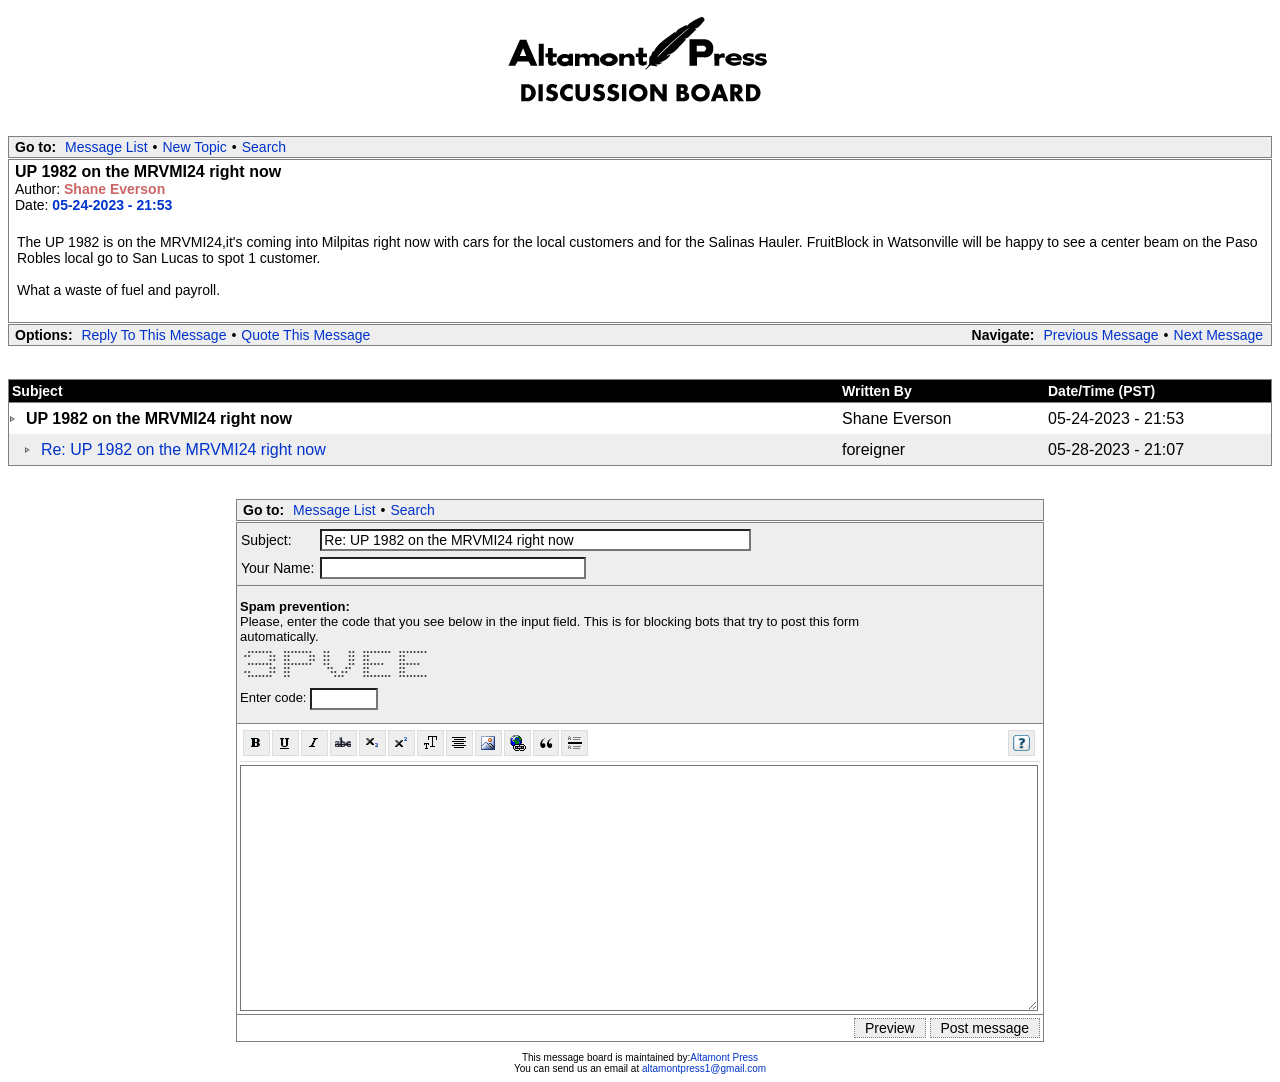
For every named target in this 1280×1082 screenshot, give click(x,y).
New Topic (195, 147)
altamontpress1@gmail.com (704, 1068)
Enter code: (275, 697)
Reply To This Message (153, 335)
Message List (106, 147)
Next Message (1218, 335)
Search (264, 147)
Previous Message (1100, 335)
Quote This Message (305, 335)
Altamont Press (724, 1057)
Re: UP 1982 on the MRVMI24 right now (183, 449)
